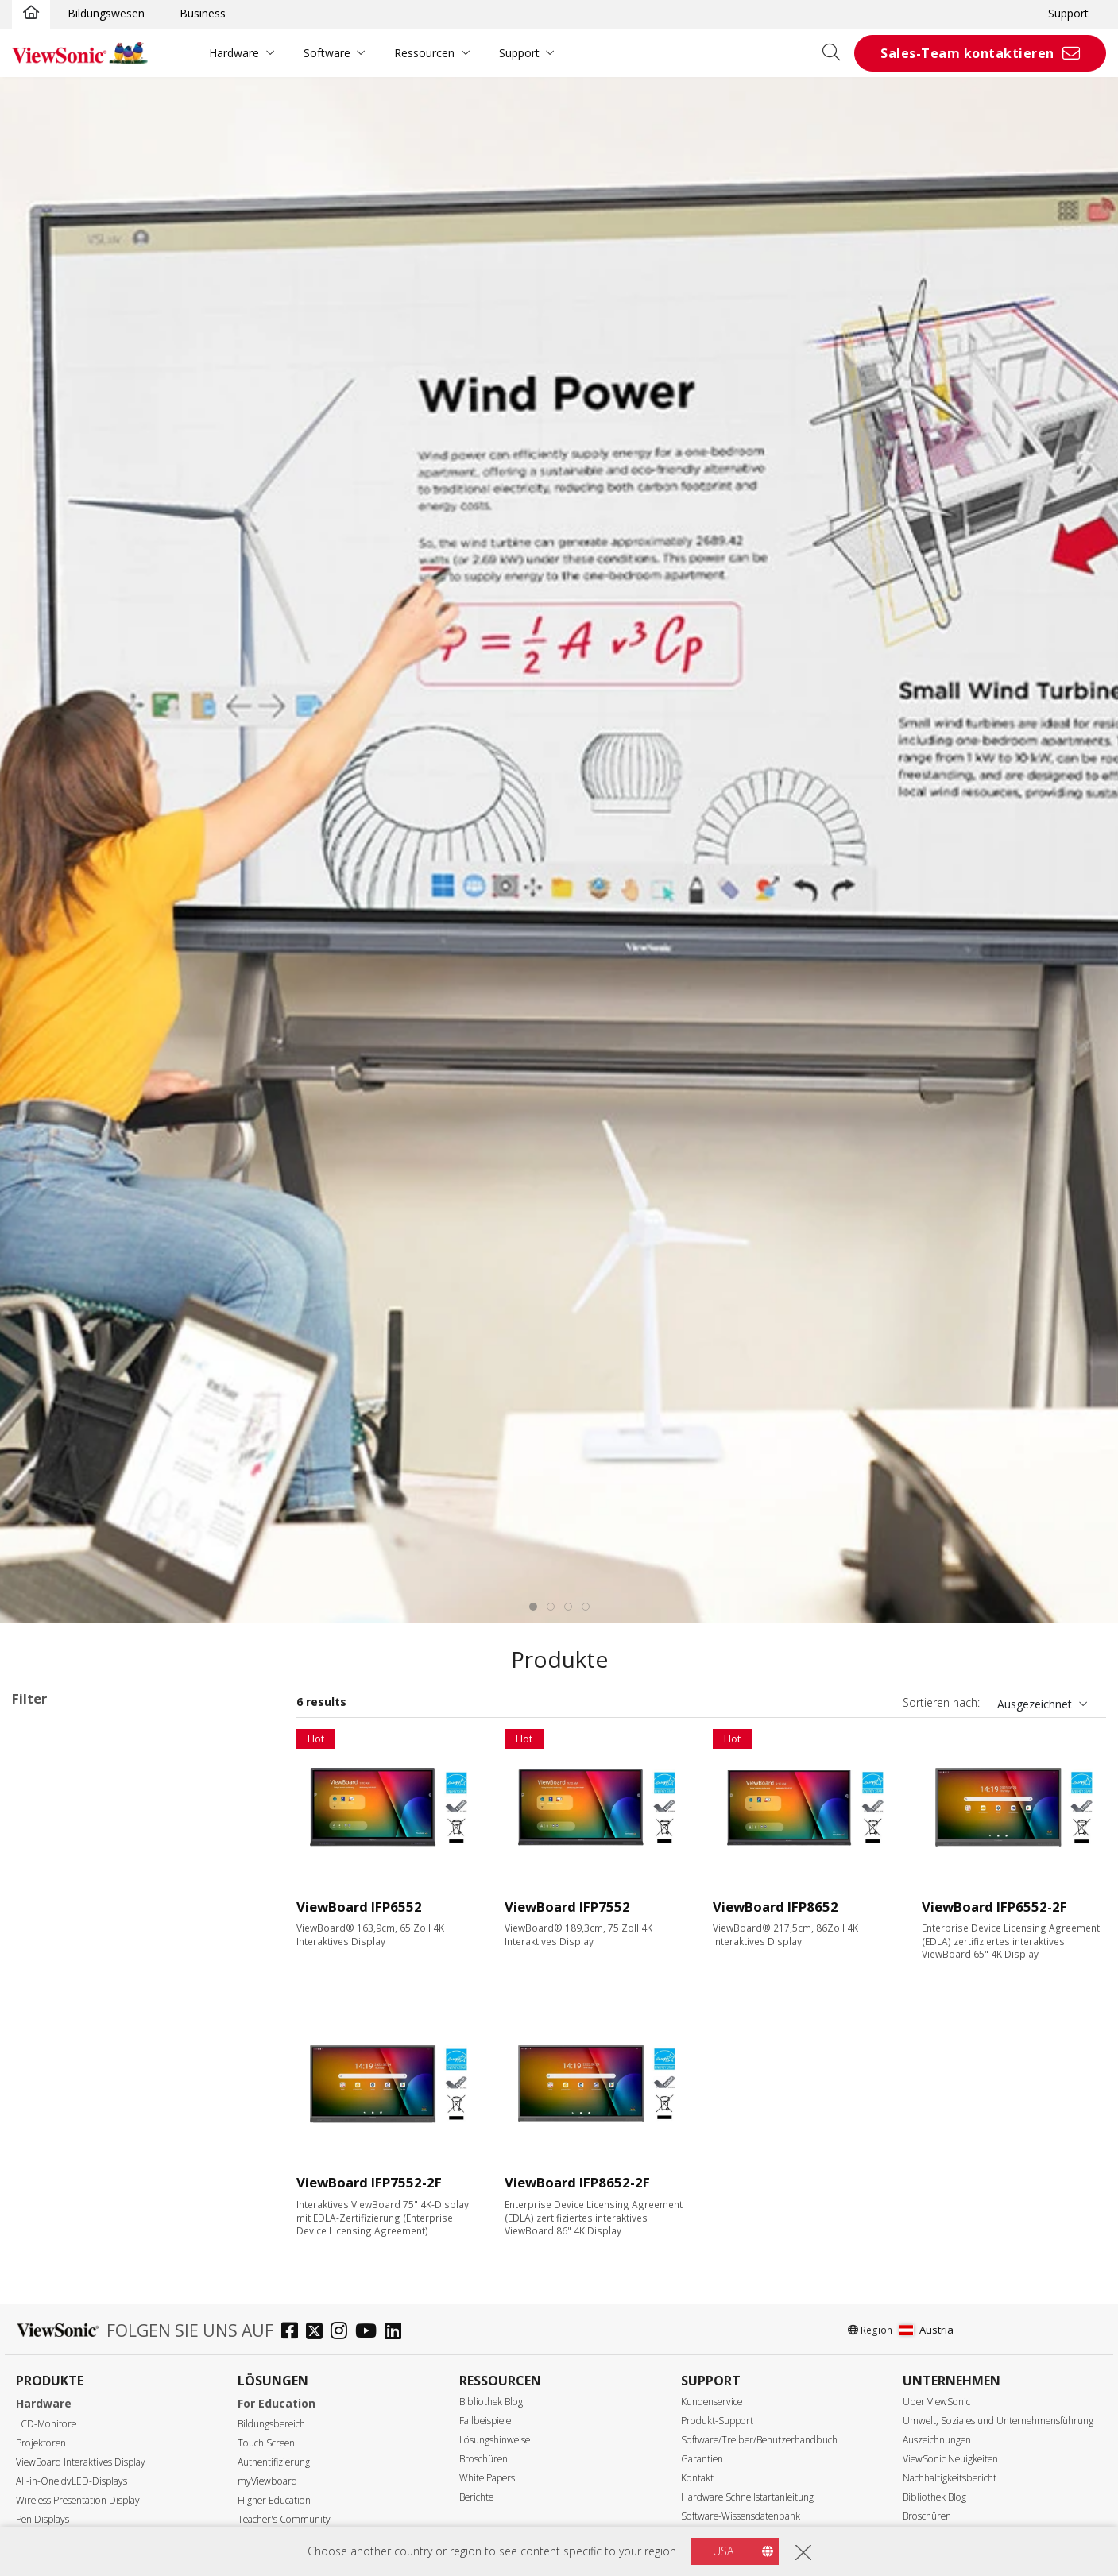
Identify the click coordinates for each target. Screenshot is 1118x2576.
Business (203, 13)
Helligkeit (54, 2497)
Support (1068, 13)
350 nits (57, 2518)
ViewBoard (65, 1813)
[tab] (533, 1607)
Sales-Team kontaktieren (967, 53)
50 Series (84, 1920)
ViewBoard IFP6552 (359, 1906)
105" (49, 2348)
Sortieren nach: (941, 1702)
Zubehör (59, 2135)
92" (46, 2305)
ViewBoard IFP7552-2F (369, 2182)
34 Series (84, 1856)
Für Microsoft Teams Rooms (111, 2156)
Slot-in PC (62, 2092)
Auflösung (55, 2412)
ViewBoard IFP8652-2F (577, 2182)
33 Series (84, 1835)
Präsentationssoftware (96, 2114)
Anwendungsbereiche (88, 1792)
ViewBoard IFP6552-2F (994, 1906)
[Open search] (836, 53)
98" (46, 2326)
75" (46, 2262)
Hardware (234, 52)
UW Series (87, 2071)
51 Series (84, 1942)
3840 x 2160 (68, 2433)
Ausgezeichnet (1034, 1704)
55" (46, 2219)
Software (327, 52)
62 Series (84, 2006)
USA (723, 2551)
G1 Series (85, 2049)
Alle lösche (236, 1732)
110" (49, 2369)
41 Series (84, 1899)
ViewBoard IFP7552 (567, 1906)
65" (46, 2241)
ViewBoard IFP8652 (775, 1906)
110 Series (87, 2028)
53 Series (84, 1985)
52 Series (43, 1753)
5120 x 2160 (68, 2454)
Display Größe (66, 2199)
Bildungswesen (106, 13)
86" (46, 2284)
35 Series (84, 1878)
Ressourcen (424, 52)
